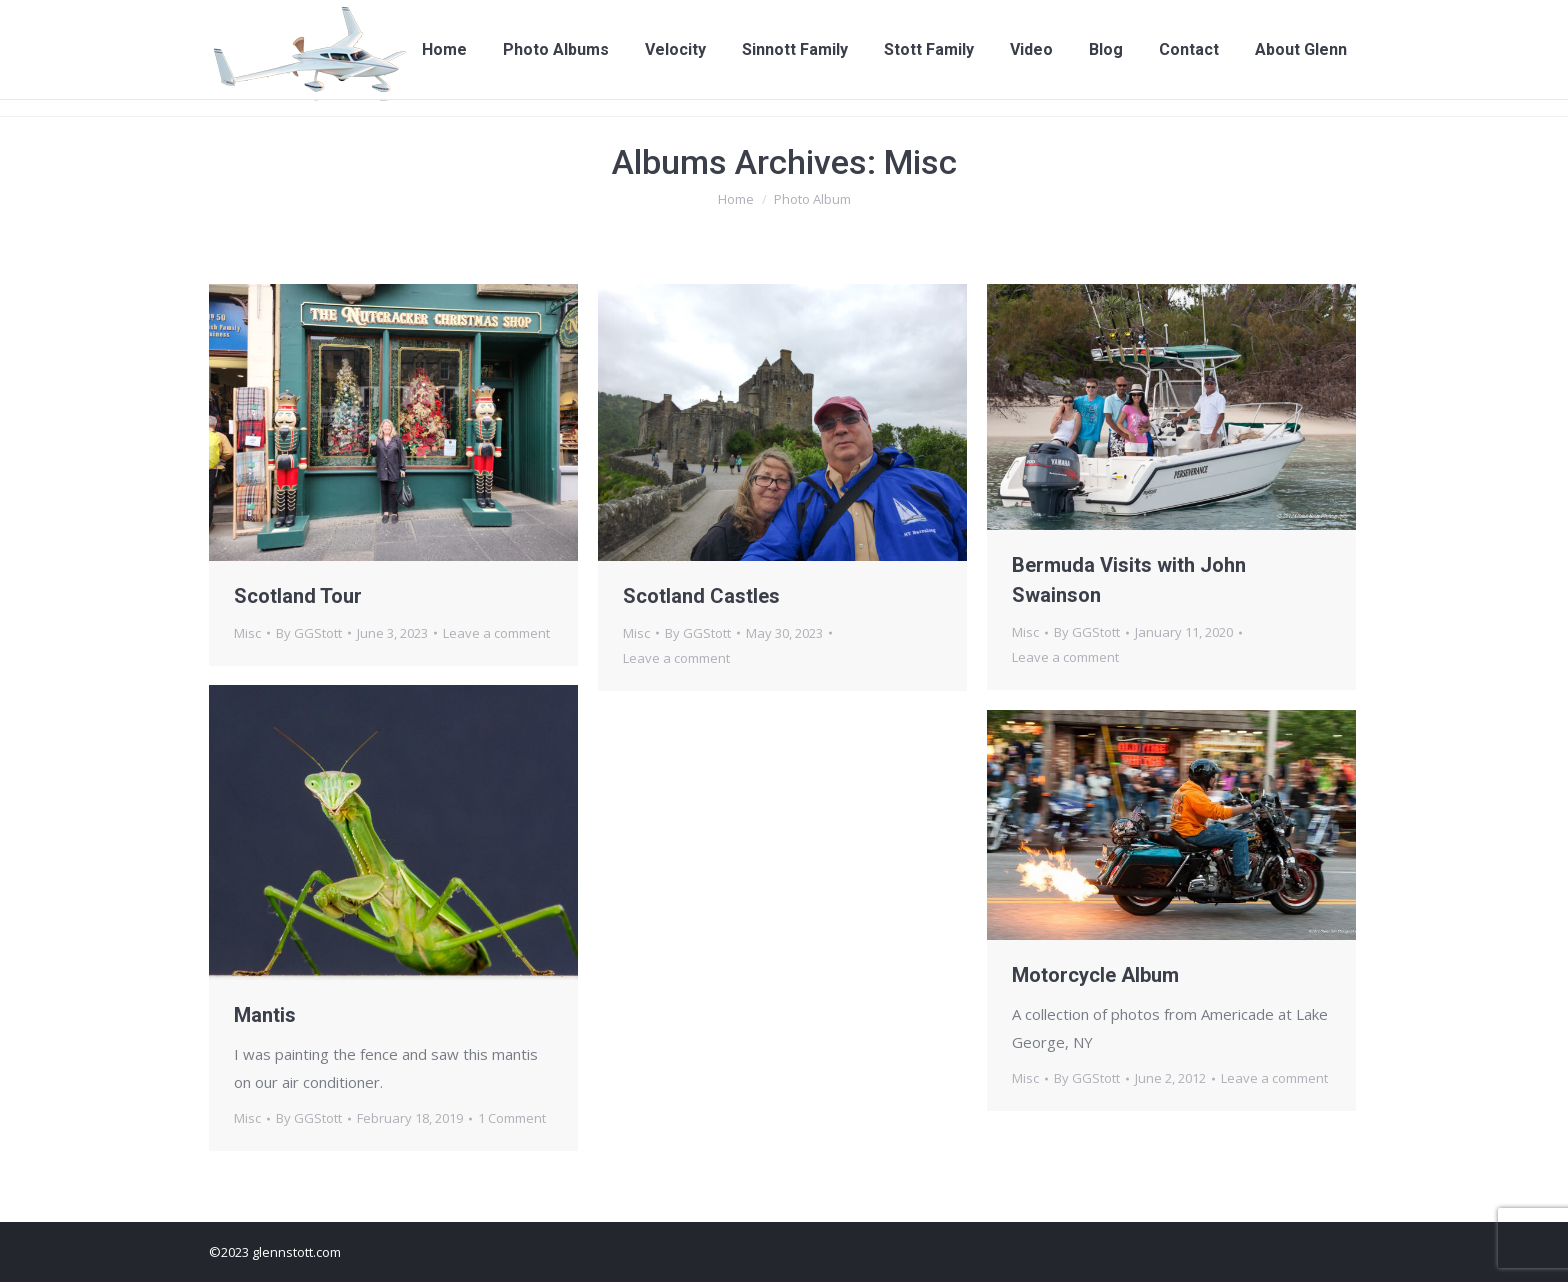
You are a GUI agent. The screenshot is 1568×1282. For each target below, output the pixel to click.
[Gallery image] (393, 832)
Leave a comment (496, 633)
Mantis (265, 1015)
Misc (247, 633)
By (309, 633)
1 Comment (512, 1118)
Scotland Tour (298, 596)
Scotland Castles (701, 596)
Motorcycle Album (1095, 975)
